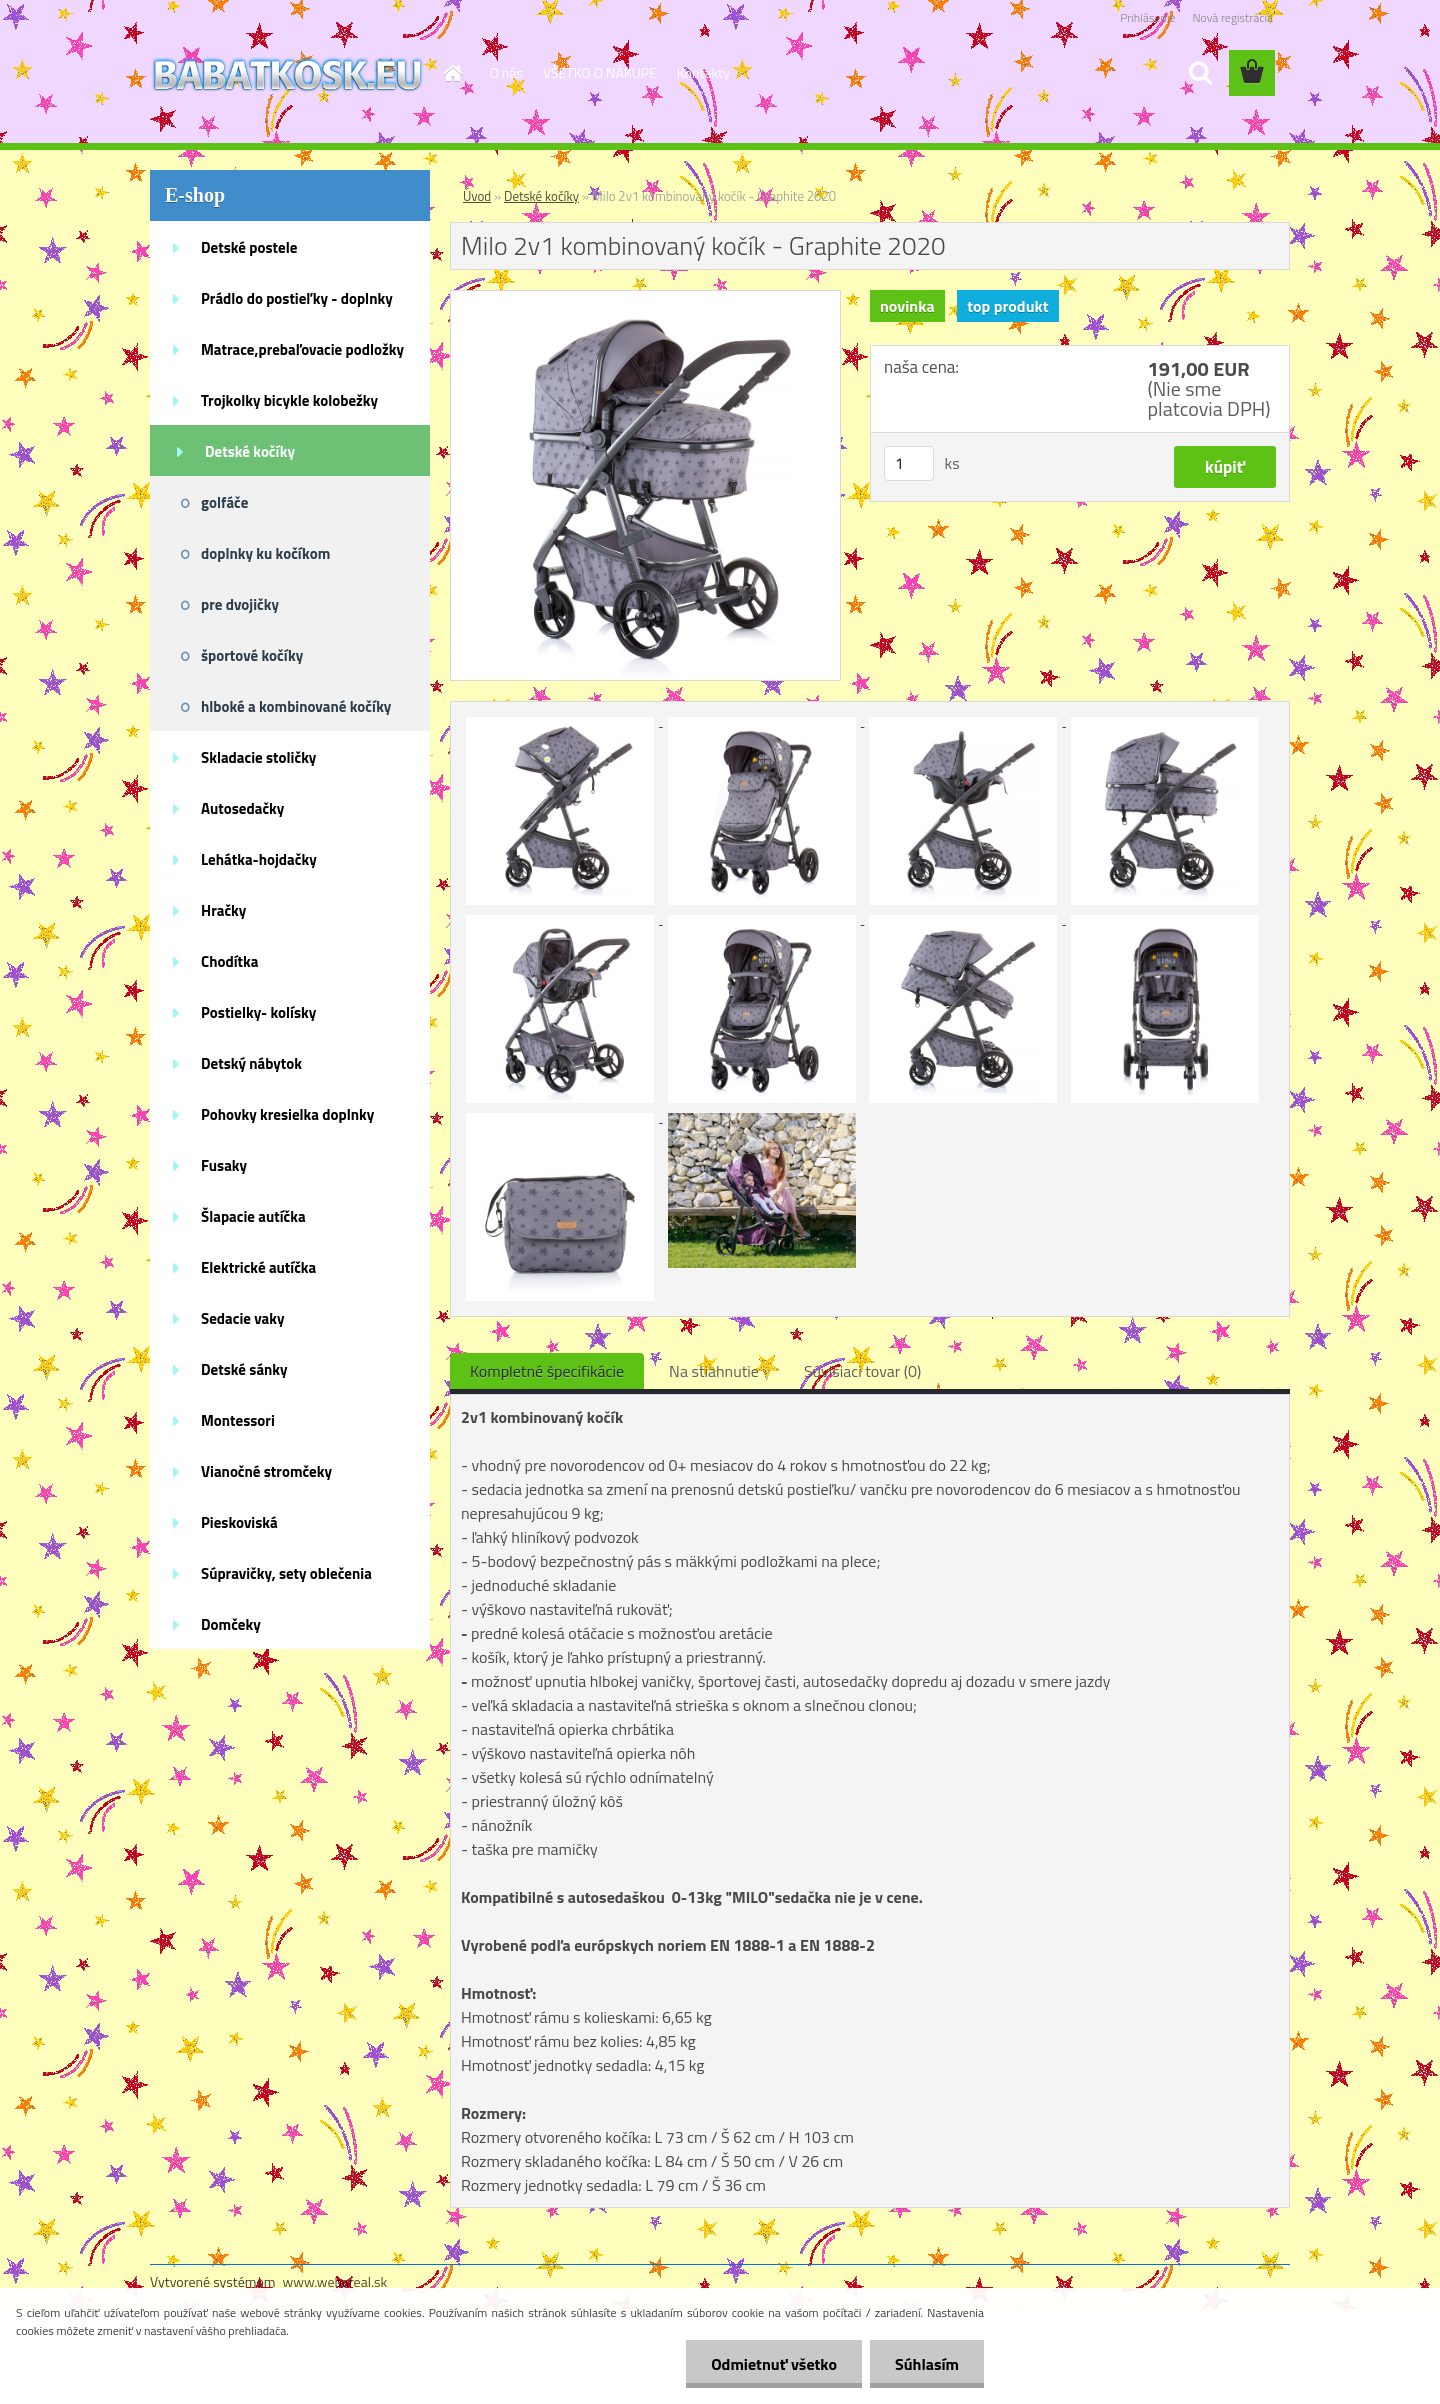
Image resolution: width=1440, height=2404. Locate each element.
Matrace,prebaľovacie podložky (302, 349)
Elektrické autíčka (258, 1267)
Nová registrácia (1232, 17)
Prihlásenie (1147, 17)
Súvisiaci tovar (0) (862, 1371)
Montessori (238, 1420)
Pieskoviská (239, 1522)
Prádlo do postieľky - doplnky (297, 298)
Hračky (223, 910)
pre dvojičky (240, 604)
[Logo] (287, 74)
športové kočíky (252, 655)
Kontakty (703, 72)
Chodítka (229, 961)
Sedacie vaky (243, 1318)
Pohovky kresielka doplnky (287, 1114)
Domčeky (231, 1624)
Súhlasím (927, 2364)
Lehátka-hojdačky (259, 859)
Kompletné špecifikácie (547, 1371)
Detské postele (249, 247)
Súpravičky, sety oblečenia (286, 1573)
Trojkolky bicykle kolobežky (289, 400)
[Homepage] (452, 73)
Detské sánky (244, 1369)
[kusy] (909, 463)
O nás (506, 72)
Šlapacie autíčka (253, 1216)
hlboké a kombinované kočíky (296, 706)
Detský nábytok (251, 1063)
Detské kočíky (250, 451)
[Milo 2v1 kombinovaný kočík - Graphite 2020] (645, 299)
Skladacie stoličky (258, 757)
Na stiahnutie (714, 1371)
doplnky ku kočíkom (265, 553)
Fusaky (224, 1165)
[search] (1200, 73)
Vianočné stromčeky (266, 1471)
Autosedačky (242, 808)
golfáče (224, 502)
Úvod (477, 196)
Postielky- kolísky (258, 1012)
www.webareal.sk (335, 2281)
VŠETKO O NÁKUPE (600, 72)
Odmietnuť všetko (774, 2364)
